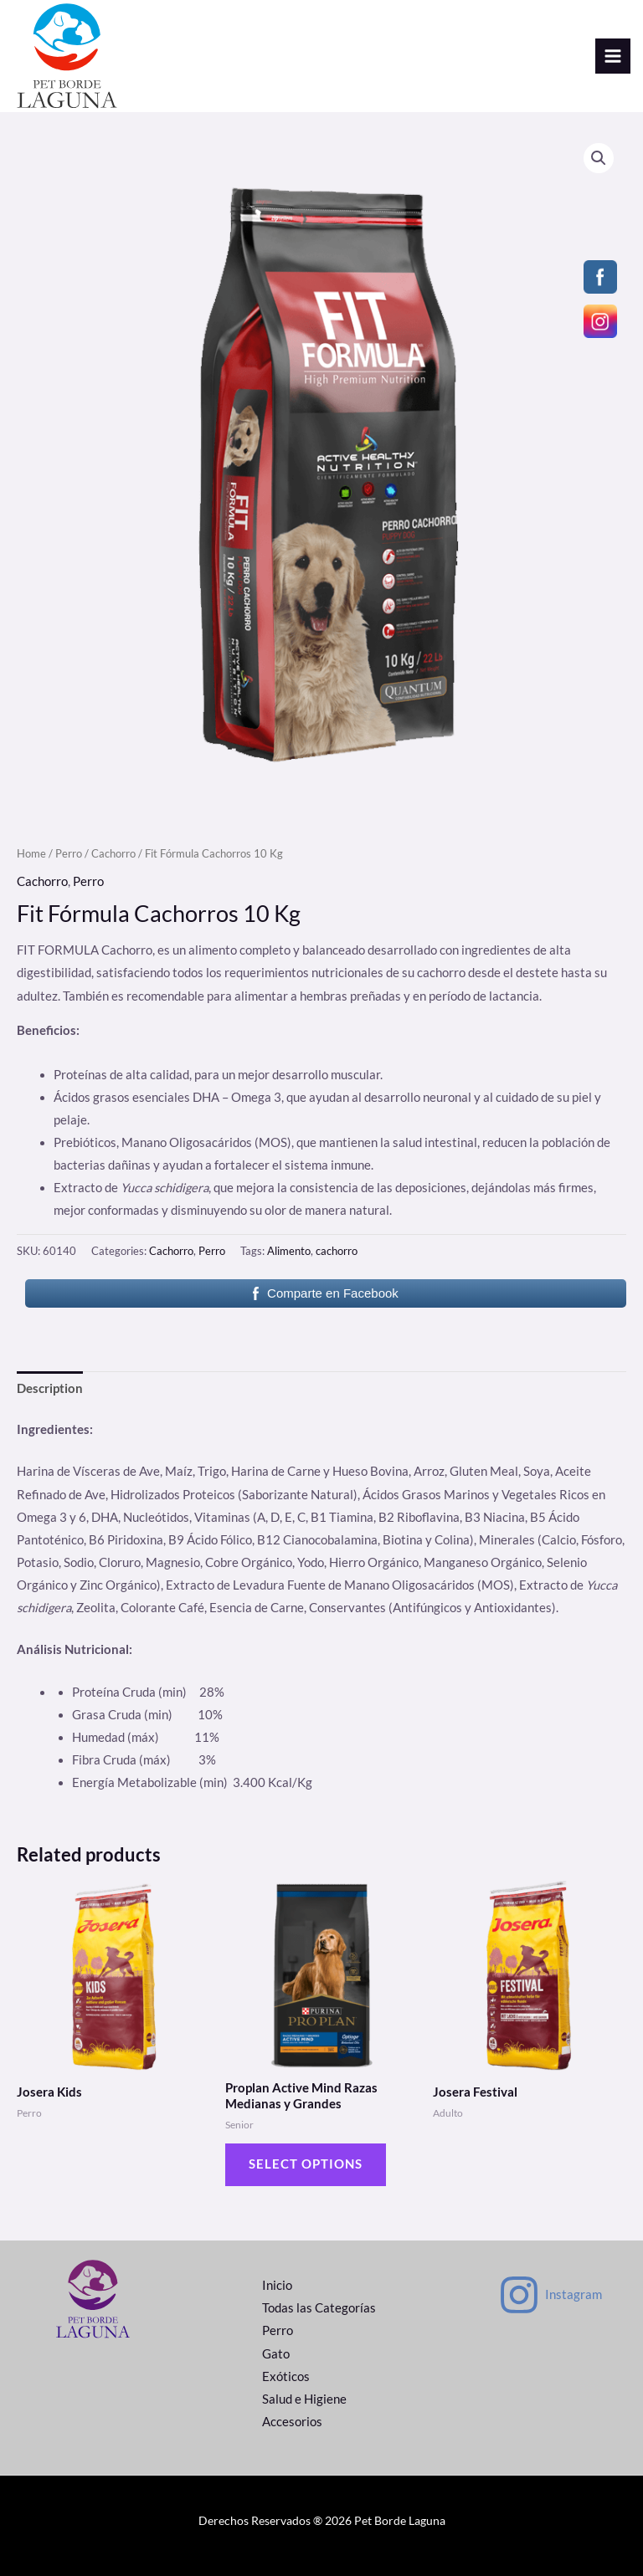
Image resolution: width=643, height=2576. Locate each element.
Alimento (289, 1250)
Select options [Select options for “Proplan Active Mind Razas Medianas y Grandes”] (306, 2164)
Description (50, 1388)
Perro (68, 853)
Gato (276, 2354)
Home (31, 853)
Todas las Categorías (319, 2308)
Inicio (277, 2285)
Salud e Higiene (304, 2399)
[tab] (50, 1388)
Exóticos (286, 2376)
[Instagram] (550, 2295)
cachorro (337, 1250)
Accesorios (292, 2422)
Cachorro (113, 853)
